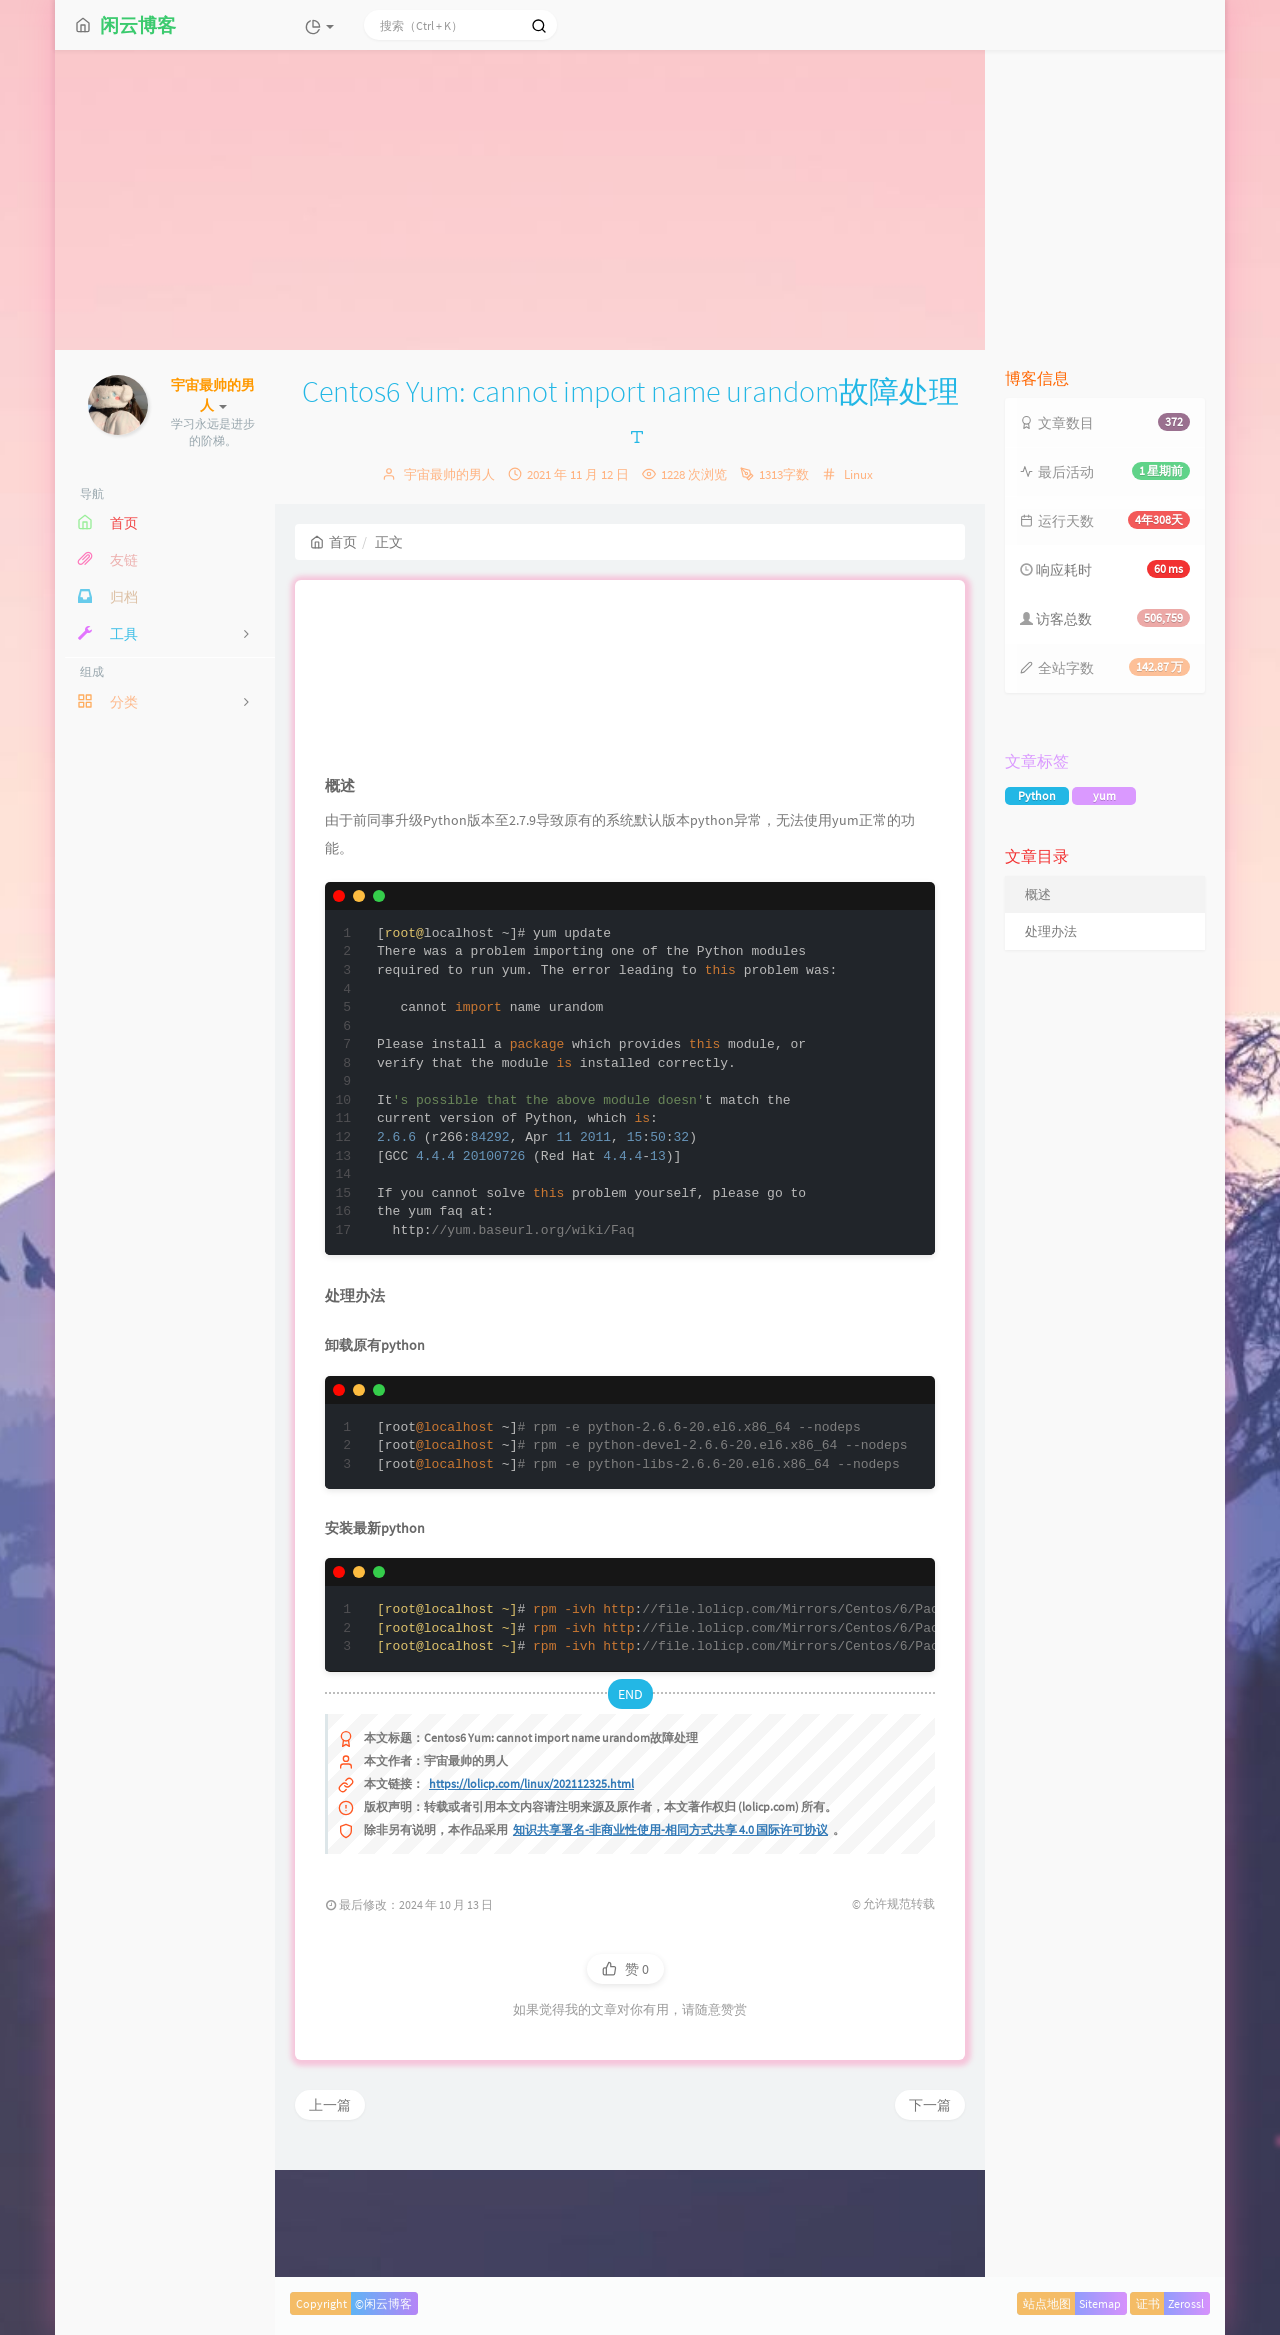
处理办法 (1051, 931)
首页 (333, 542)
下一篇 (930, 2220)
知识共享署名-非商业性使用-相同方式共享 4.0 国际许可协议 (670, 1944)
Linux (858, 474)
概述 (1038, 894)
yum (1104, 795)
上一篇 (330, 2220)
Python (1037, 795)
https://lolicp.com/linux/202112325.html (531, 1898)
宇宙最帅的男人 (449, 474)
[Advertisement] (640, 200)
